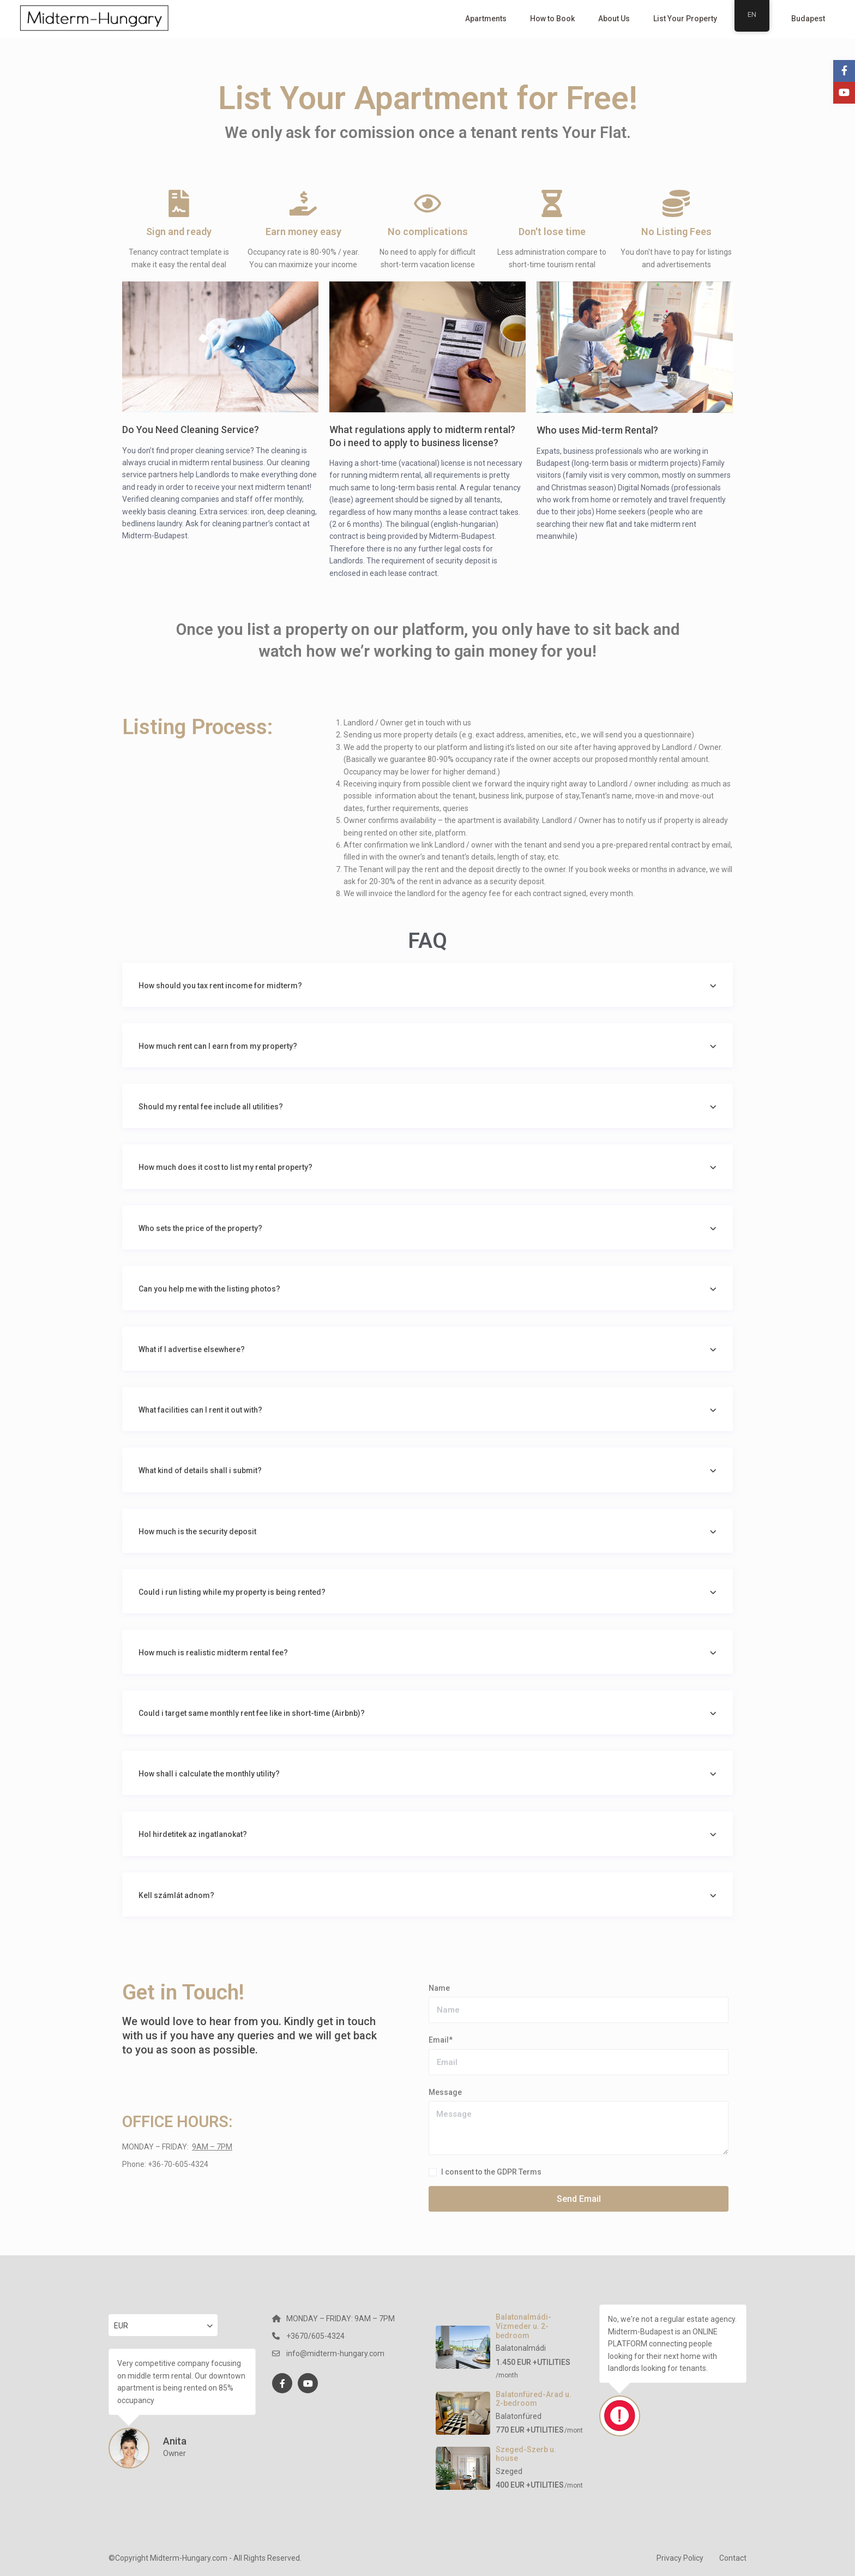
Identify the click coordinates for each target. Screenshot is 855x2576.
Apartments (486, 18)
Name (439, 1988)
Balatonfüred (518, 2416)
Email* (441, 2039)
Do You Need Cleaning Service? (190, 429)
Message (445, 2092)
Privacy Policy (680, 2558)
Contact (732, 2558)
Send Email (579, 2199)
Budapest (808, 18)
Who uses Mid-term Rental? (597, 430)
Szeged (509, 2471)
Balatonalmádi (521, 2348)
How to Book (552, 18)
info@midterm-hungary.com (335, 2353)
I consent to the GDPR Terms (491, 2171)
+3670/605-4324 (315, 2336)
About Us (614, 18)
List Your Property (685, 18)
